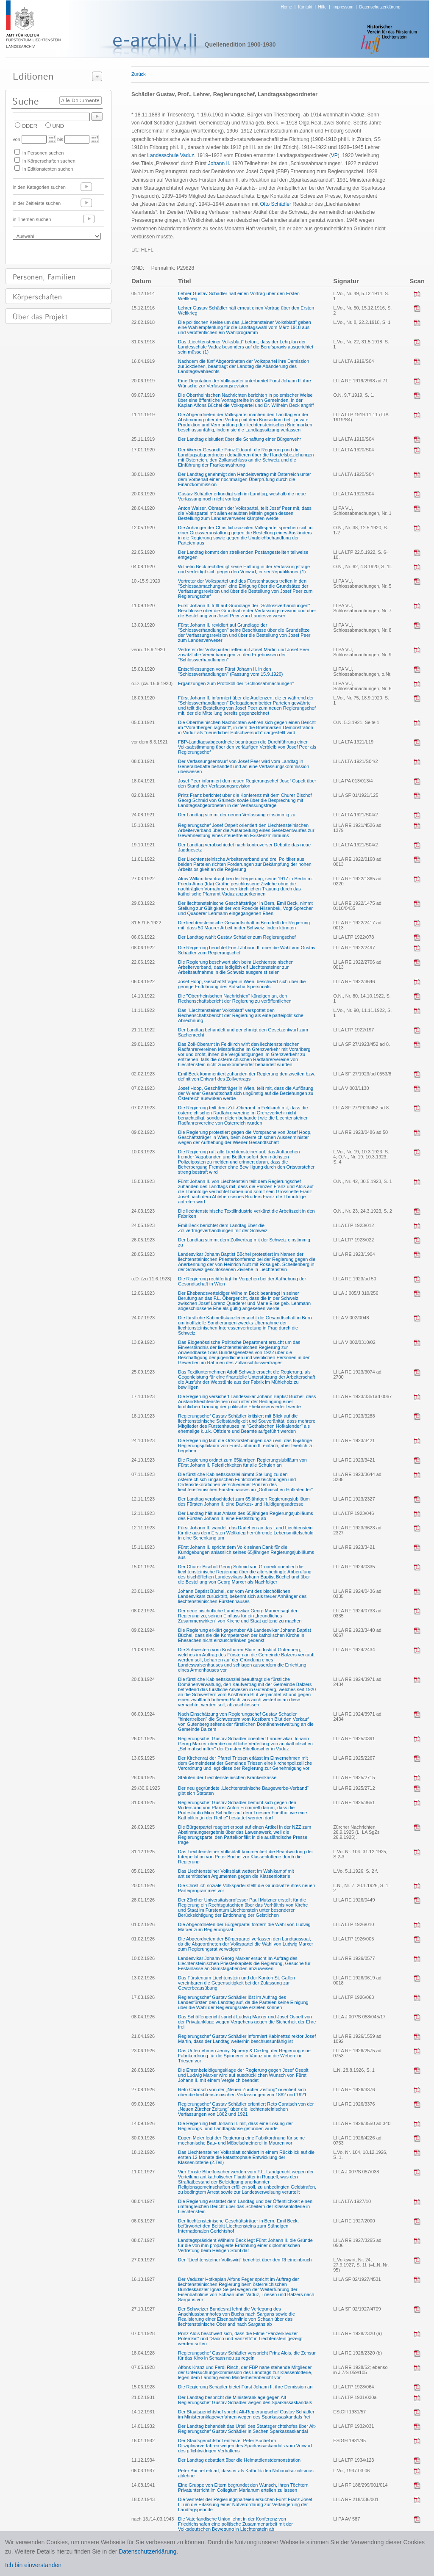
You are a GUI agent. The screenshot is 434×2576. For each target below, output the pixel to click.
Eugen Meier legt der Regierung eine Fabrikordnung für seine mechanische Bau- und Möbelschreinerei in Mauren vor (241, 2140)
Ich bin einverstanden (33, 2565)
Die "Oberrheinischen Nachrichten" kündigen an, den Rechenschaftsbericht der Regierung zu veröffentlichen (235, 998)
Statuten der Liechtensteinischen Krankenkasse (227, 1777)
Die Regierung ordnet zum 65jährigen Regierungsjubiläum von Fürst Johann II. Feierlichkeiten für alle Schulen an (242, 1462)
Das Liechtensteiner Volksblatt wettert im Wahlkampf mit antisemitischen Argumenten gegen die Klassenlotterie (236, 1873)
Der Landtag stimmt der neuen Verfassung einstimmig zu (236, 814)
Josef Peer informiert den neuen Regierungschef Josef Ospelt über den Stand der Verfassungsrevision (247, 783)
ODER (29, 126)
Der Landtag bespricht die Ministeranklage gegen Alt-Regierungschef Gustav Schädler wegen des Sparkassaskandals (245, 2400)
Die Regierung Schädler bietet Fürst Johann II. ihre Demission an (245, 2386)
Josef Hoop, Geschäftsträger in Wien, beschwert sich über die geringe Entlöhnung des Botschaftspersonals (242, 984)
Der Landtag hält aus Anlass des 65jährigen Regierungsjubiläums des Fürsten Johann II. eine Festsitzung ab (245, 1516)
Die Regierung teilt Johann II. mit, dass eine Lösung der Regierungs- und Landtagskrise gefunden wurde (235, 2126)
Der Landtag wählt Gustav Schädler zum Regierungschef (237, 937)
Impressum (342, 7)
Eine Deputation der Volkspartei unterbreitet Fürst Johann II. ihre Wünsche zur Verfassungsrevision (244, 383)
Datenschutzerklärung (379, 7)
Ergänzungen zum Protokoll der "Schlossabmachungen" (236, 683)
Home (286, 7)
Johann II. (219, 163)
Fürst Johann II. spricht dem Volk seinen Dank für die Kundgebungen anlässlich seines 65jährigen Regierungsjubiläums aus (246, 1552)
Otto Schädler (275, 204)
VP (334, 155)
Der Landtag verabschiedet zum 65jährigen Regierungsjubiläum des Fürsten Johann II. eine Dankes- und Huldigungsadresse (244, 1501)
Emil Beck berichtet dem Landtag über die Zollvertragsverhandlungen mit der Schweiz (222, 1228)
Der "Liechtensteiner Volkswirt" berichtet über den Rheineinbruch (245, 2259)
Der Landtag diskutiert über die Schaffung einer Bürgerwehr (239, 439)
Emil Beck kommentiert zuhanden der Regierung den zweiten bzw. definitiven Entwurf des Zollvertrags (246, 1076)
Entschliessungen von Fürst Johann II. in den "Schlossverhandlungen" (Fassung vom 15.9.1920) (230, 671)
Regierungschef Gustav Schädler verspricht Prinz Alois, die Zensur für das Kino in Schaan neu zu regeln (247, 2355)
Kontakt (305, 7)
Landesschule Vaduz (170, 155)
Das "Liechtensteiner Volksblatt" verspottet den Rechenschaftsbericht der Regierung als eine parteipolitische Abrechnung (240, 1015)
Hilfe (322, 7)
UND (58, 126)
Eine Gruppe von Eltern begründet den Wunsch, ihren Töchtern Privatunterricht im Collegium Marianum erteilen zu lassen (243, 2487)
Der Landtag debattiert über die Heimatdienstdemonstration (239, 2460)
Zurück (138, 74)
